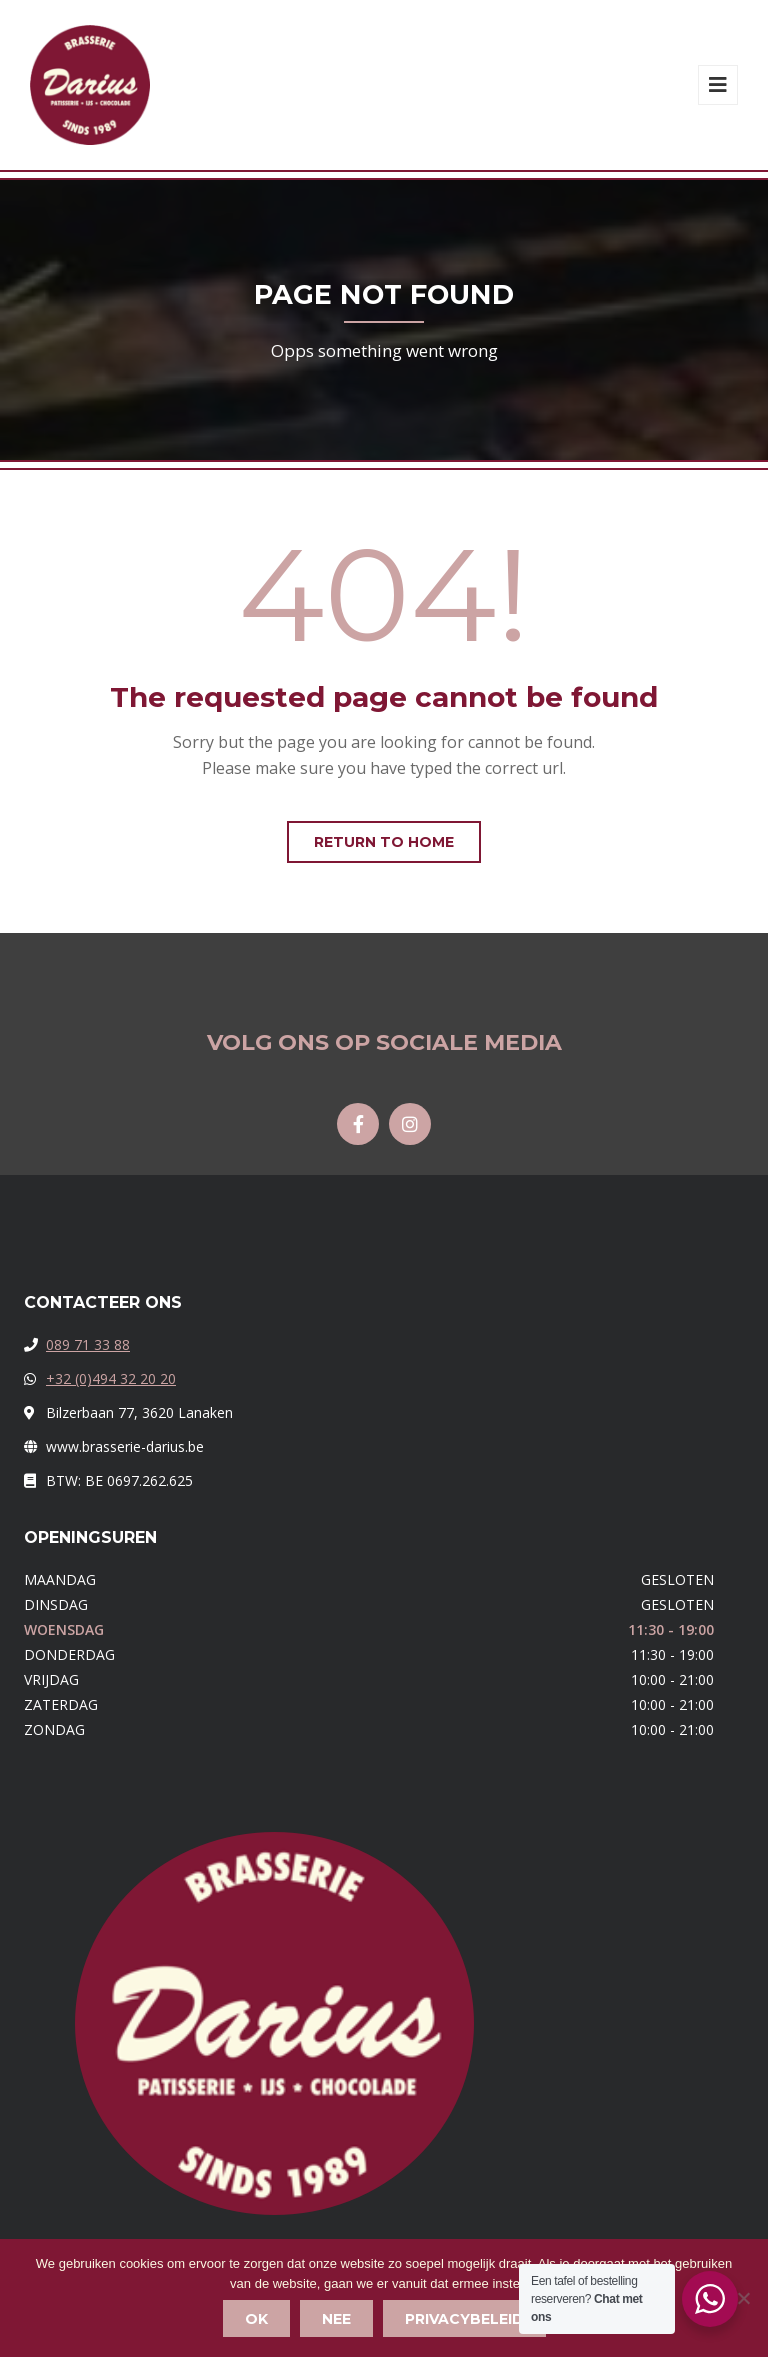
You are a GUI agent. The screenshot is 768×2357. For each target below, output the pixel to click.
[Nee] (743, 2298)
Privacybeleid (464, 2319)
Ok (256, 2319)
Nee (336, 2319)
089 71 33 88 (88, 1344)
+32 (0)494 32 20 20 (111, 1378)
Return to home (384, 842)
